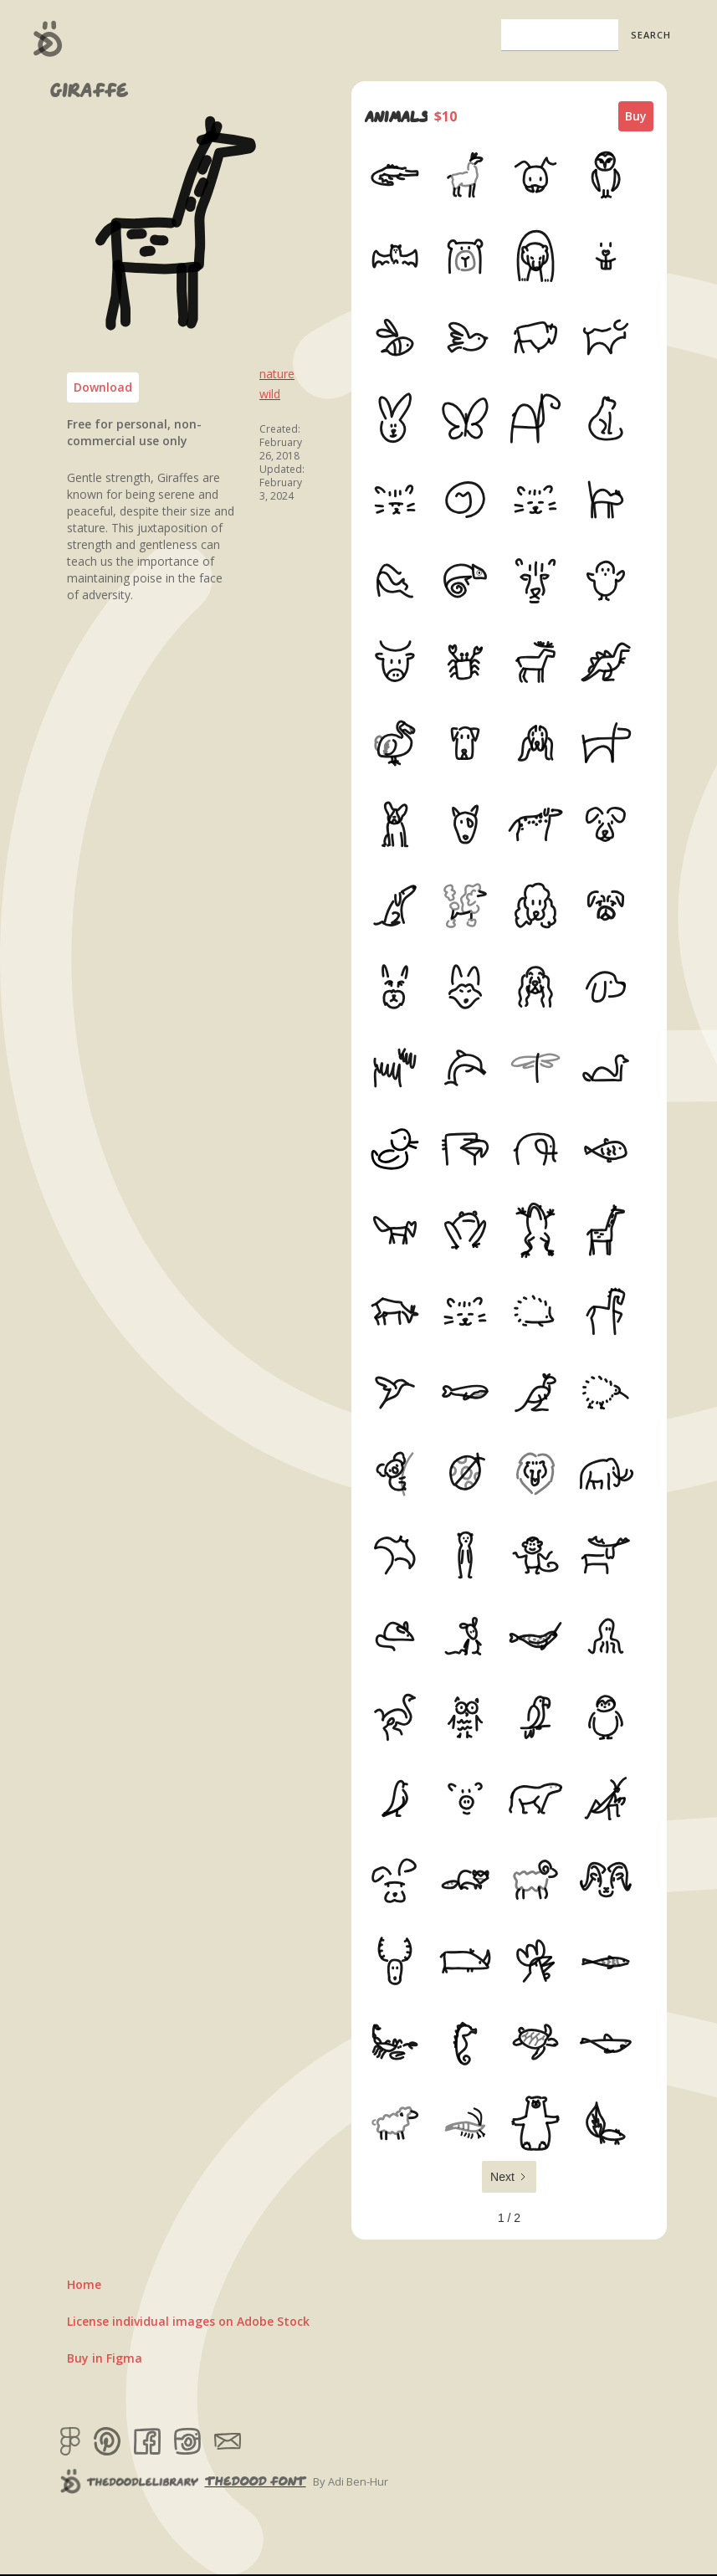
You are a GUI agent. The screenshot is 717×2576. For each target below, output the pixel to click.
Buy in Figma (104, 2358)
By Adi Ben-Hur (350, 2481)
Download (103, 387)
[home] (48, 38)
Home (84, 2284)
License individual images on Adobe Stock (188, 2321)
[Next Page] (509, 2177)
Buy (636, 116)
